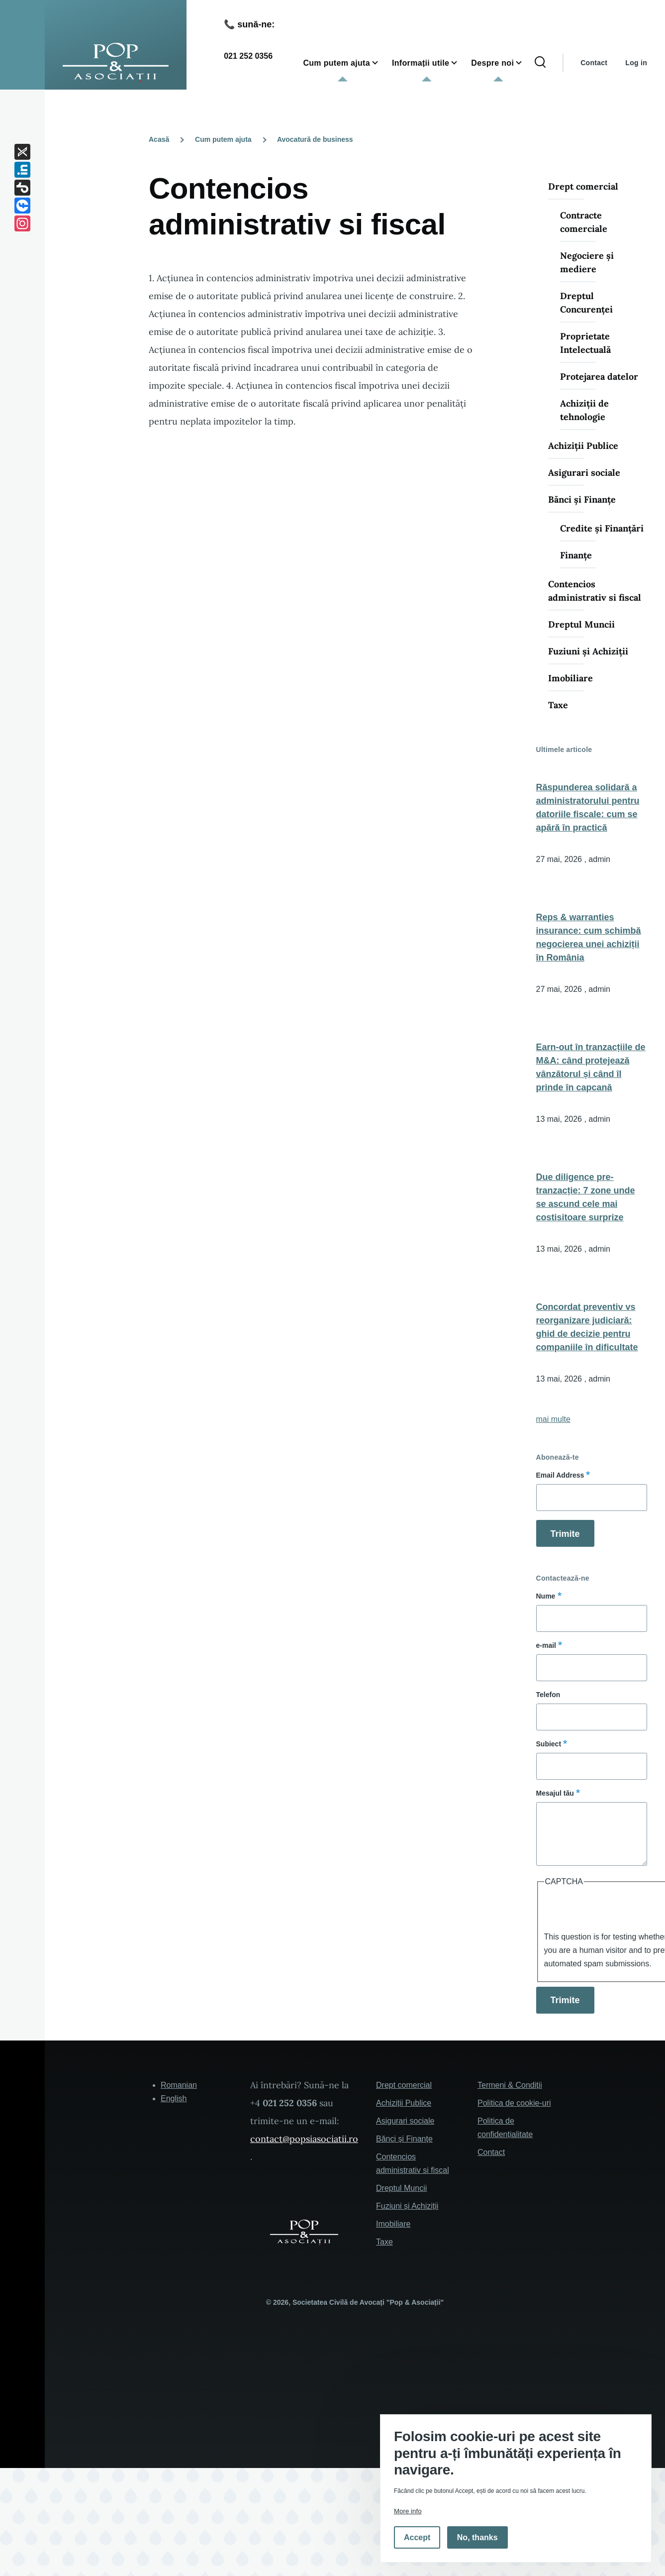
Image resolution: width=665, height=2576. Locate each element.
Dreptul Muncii (581, 624)
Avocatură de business (315, 139)
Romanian (179, 2085)
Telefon (548, 1695)
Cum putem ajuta (223, 139)
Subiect (549, 1744)
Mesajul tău (555, 1793)
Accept (417, 2537)
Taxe (558, 705)
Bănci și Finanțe (582, 499)
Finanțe (576, 555)
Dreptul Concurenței (586, 302)
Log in (636, 63)
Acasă (159, 139)
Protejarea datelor (599, 376)
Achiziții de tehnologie (584, 410)
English (174, 2098)
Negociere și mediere (587, 262)
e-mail (546, 1645)
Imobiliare (570, 678)
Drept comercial (583, 186)
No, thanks (477, 2537)
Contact (593, 63)
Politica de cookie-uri (514, 2103)
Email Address (560, 1475)
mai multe (553, 1419)
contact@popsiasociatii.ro (304, 2139)
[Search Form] (540, 63)
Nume (546, 1596)
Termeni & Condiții (509, 2085)
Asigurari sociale (584, 472)
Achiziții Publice (583, 445)
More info (408, 2511)
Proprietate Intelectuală (585, 342)
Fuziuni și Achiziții (588, 651)
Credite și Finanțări (602, 528)
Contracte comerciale (583, 222)
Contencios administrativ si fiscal (594, 590)
